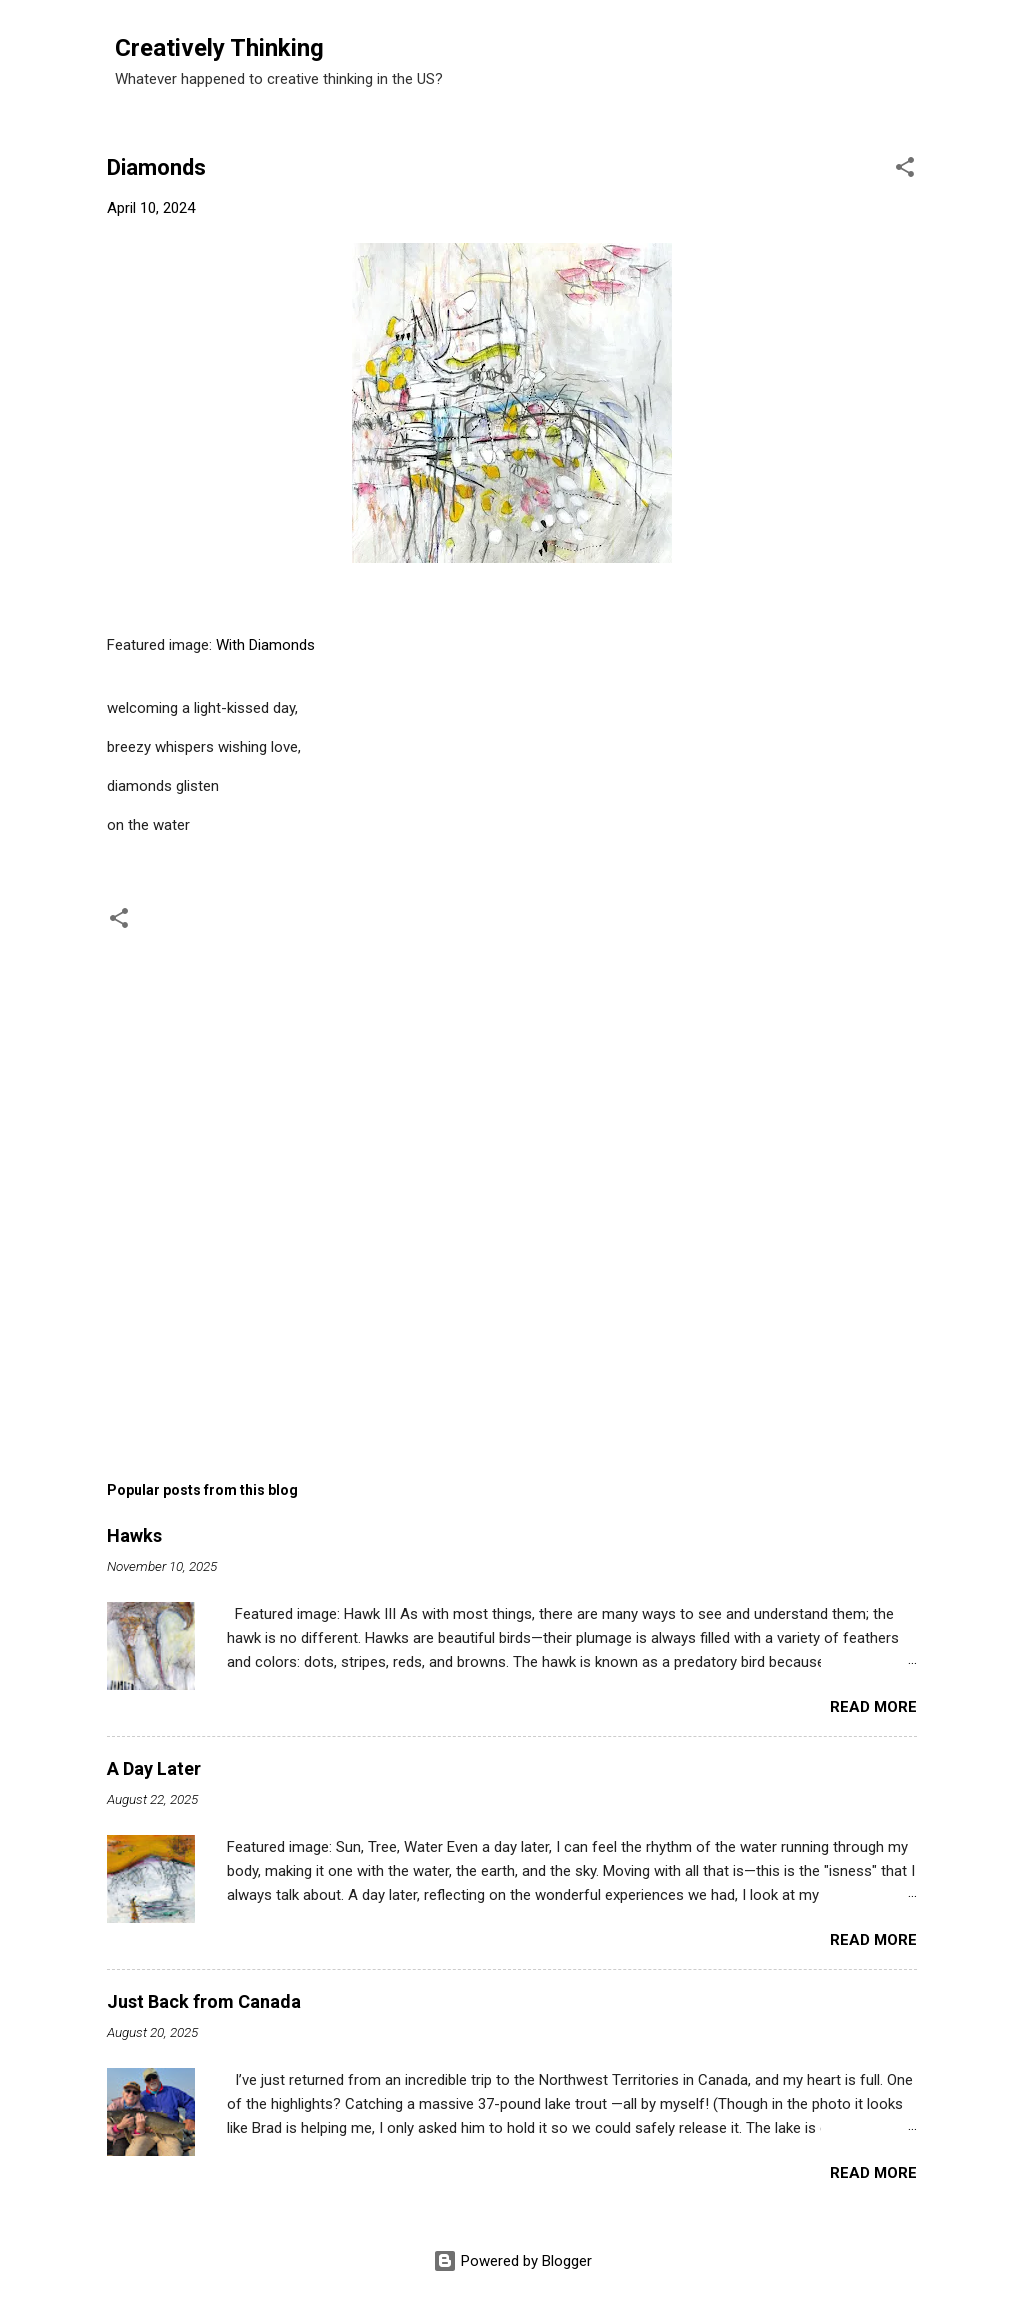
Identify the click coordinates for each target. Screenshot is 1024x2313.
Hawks (134, 1535)
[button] (905, 170)
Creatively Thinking (219, 48)
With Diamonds (265, 645)
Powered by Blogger (512, 2261)
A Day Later (154, 1768)
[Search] (945, 54)
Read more (873, 1707)
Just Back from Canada (204, 2001)
